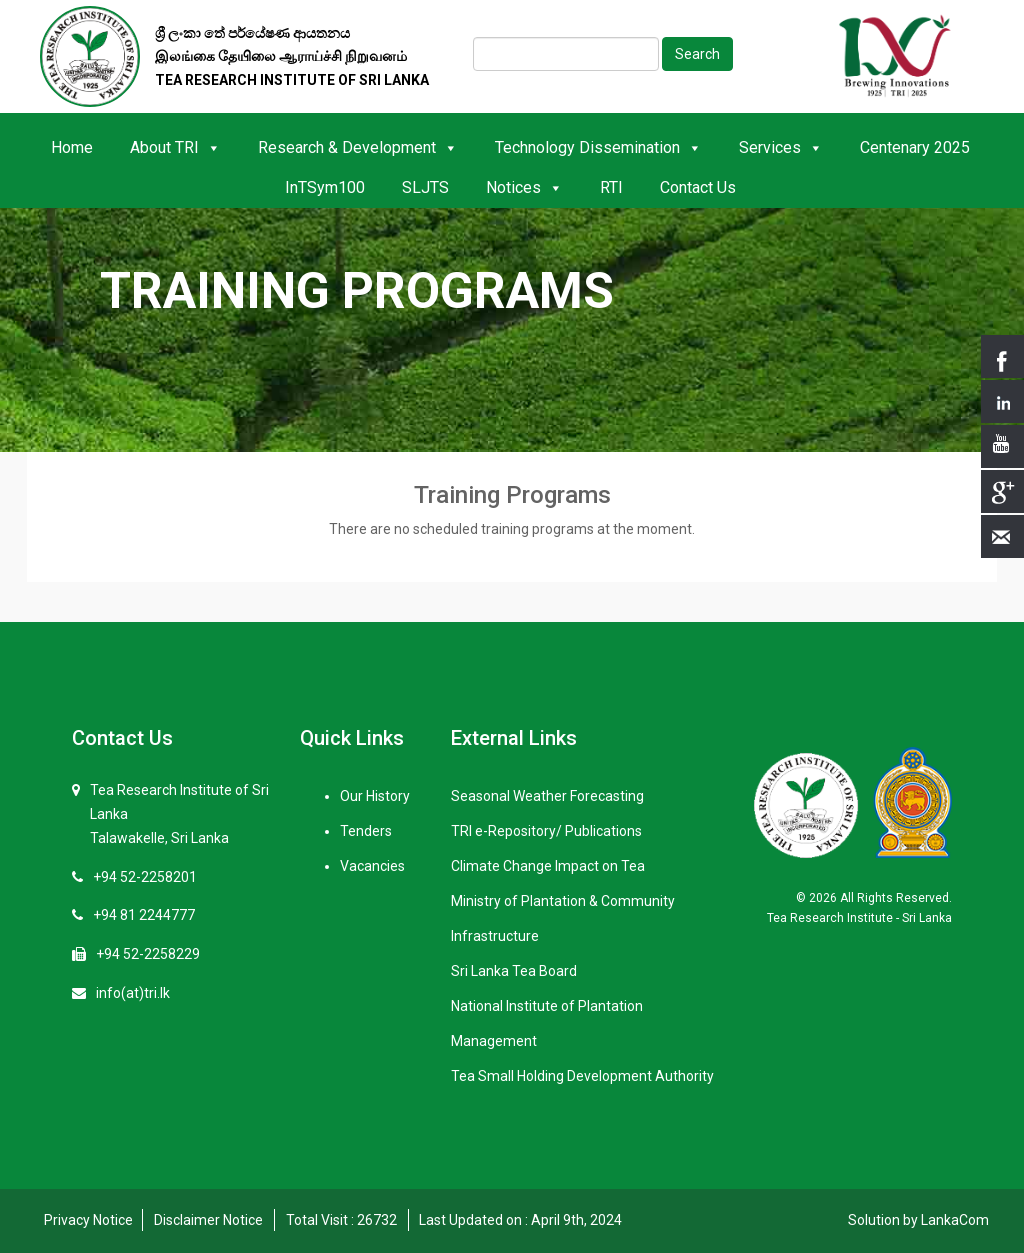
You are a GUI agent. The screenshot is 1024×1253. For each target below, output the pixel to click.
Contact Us (698, 187)
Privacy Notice (88, 1220)
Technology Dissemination (598, 147)
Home (72, 147)
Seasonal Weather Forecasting (547, 796)
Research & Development (358, 147)
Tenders (366, 831)
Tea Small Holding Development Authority (582, 1076)
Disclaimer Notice (208, 1220)
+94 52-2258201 (145, 877)
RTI (611, 187)
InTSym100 (325, 187)
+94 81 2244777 (144, 915)
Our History (375, 796)
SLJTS (425, 187)
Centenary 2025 (915, 147)
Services (781, 147)
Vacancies (372, 866)
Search (697, 54)
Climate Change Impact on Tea (548, 866)
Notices (524, 187)
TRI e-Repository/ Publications (546, 831)
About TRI (175, 147)
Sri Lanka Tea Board (514, 971)
